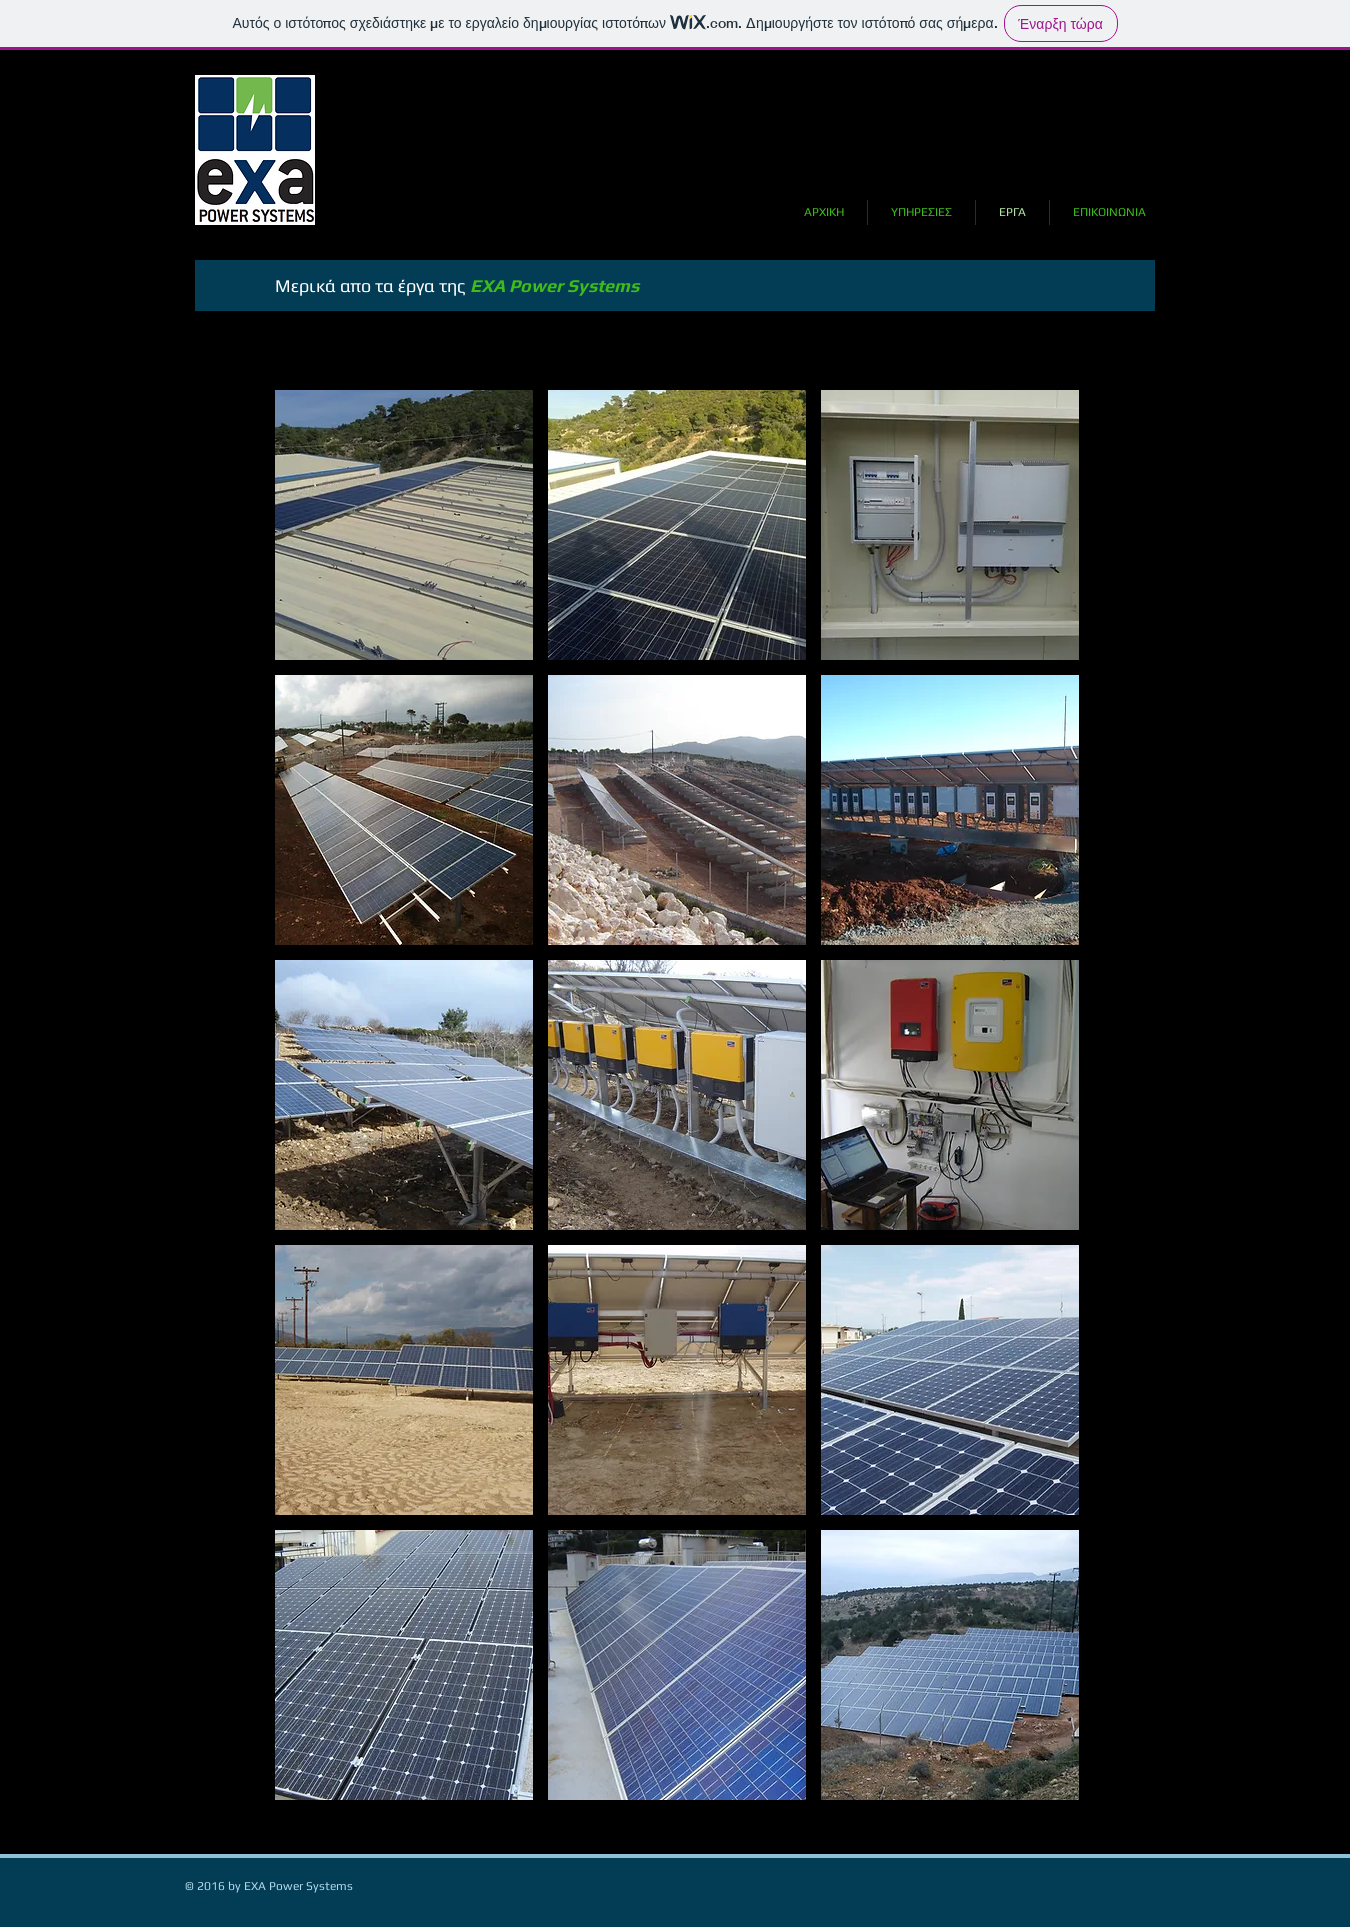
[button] (404, 525)
